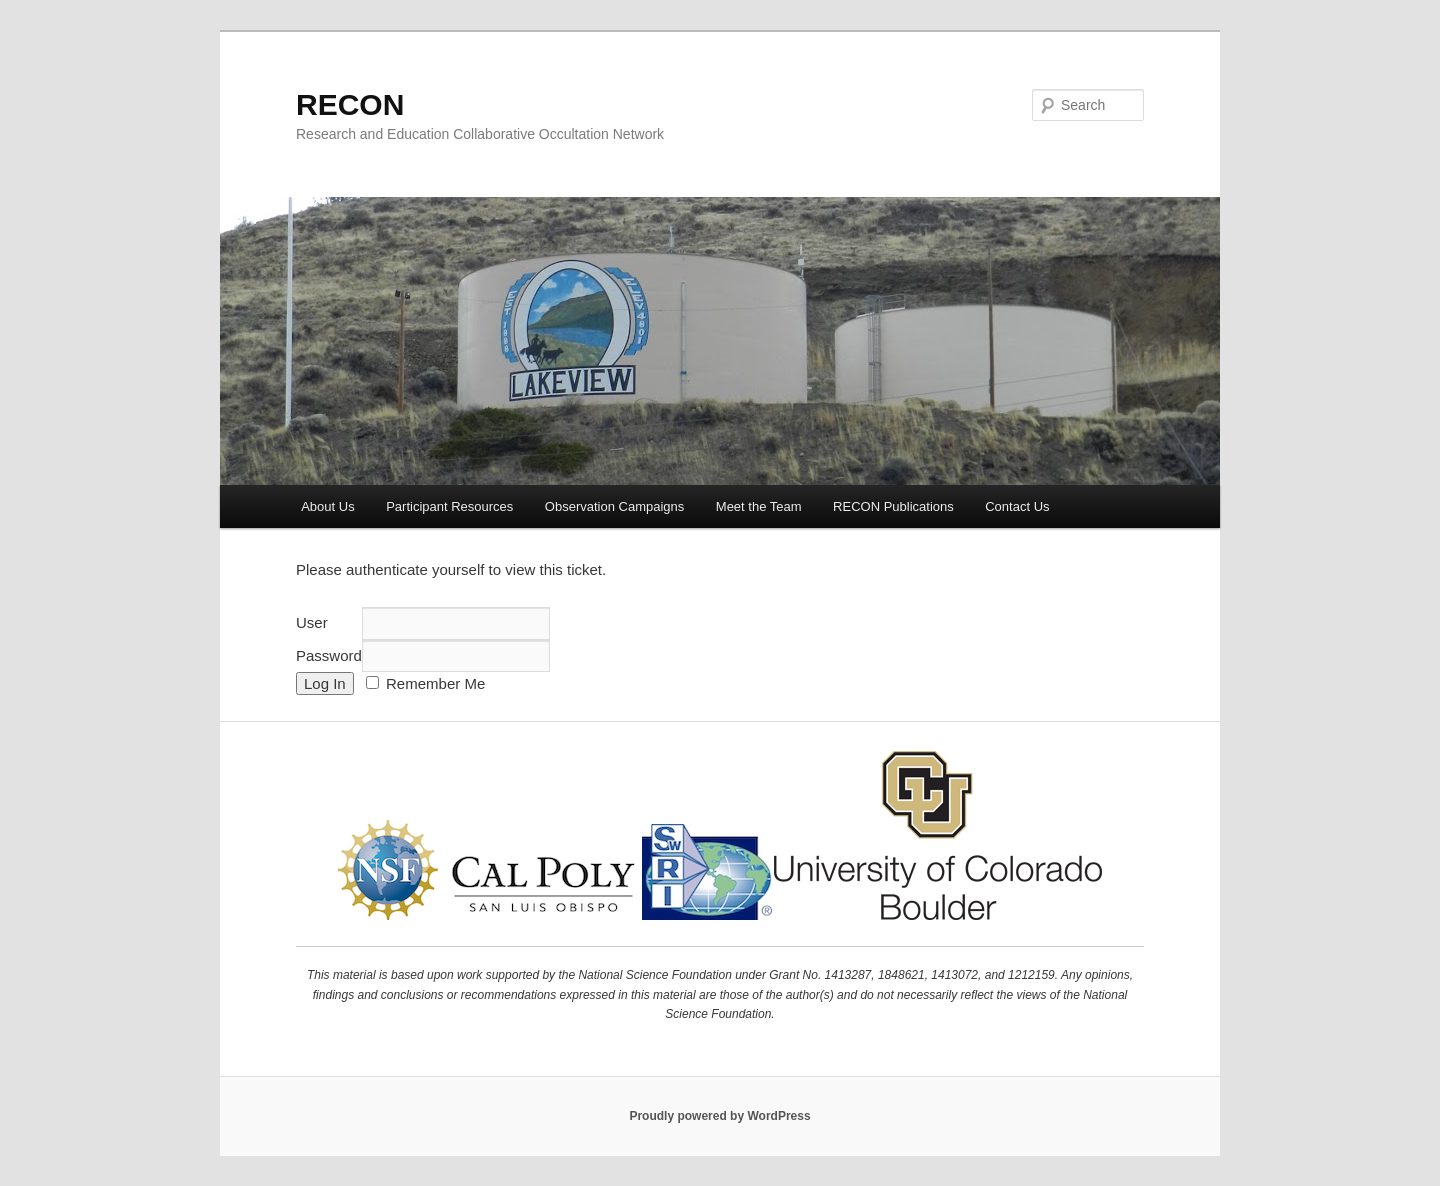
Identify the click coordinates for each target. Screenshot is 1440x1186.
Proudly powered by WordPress (719, 1116)
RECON (350, 104)
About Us (327, 506)
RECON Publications (893, 506)
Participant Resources (449, 506)
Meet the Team (759, 506)
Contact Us (1017, 506)
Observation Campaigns (614, 506)
